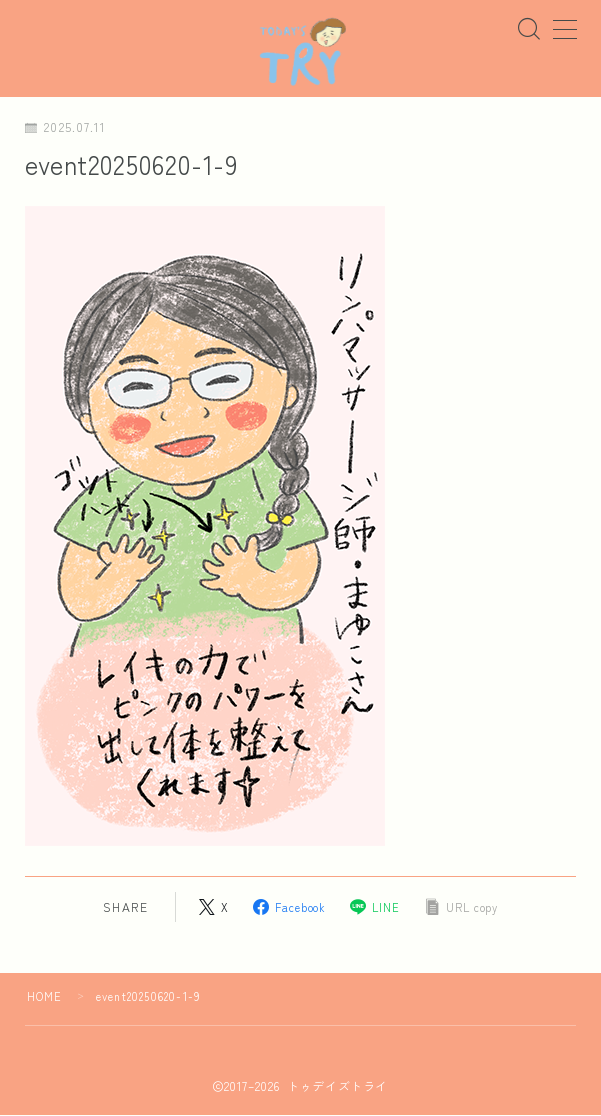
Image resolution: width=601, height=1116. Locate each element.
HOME (45, 997)
